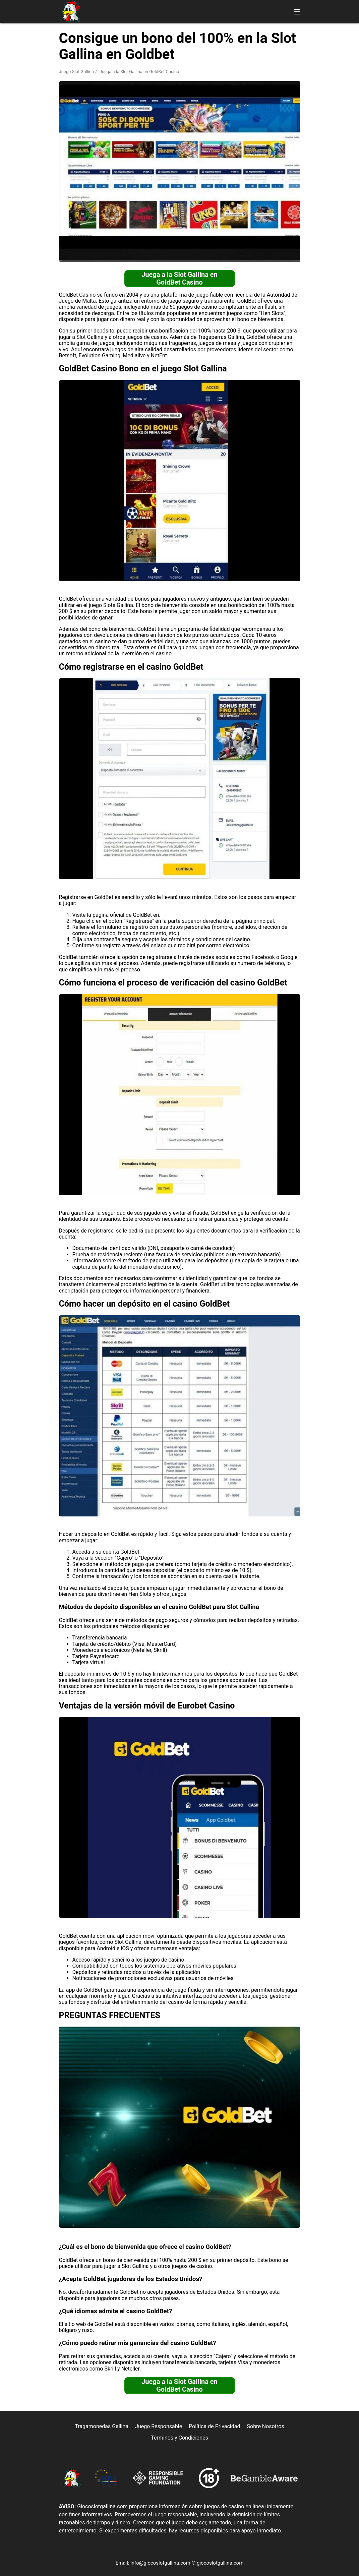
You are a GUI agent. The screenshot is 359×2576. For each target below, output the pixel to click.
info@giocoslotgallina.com (160, 2563)
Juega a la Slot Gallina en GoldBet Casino (179, 278)
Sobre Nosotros (265, 2426)
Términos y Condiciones (179, 2438)
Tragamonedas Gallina (101, 2426)
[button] (297, 11)
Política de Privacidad (214, 2426)
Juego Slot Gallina (76, 71)
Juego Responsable (158, 2426)
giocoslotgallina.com (220, 2563)
